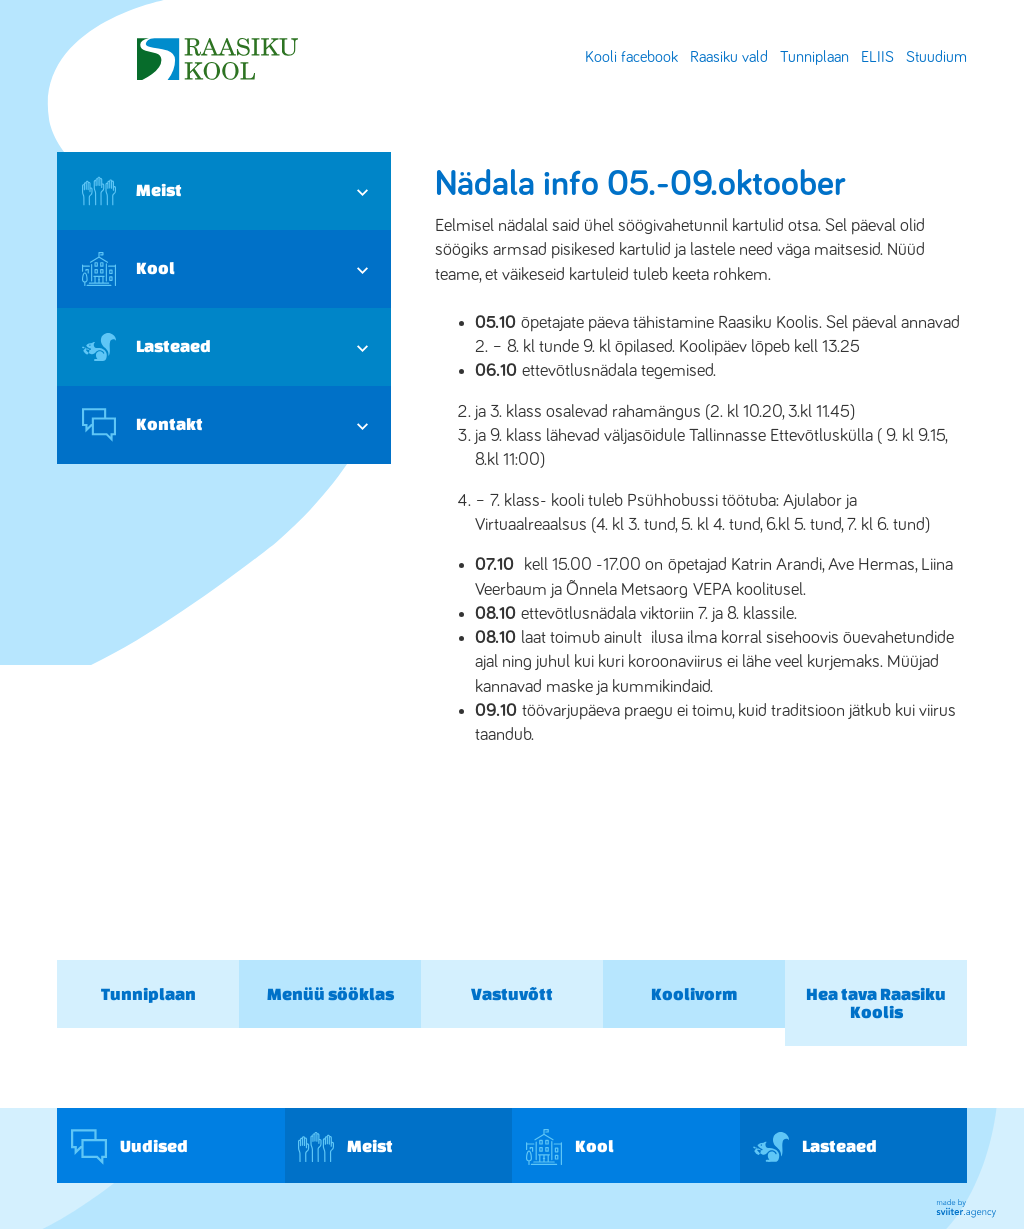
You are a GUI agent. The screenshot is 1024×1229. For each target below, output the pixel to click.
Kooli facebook (631, 57)
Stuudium (936, 57)
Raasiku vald (729, 57)
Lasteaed (146, 347)
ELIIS (877, 57)
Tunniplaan (814, 57)
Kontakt (142, 425)
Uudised (129, 1147)
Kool (128, 269)
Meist (132, 191)
